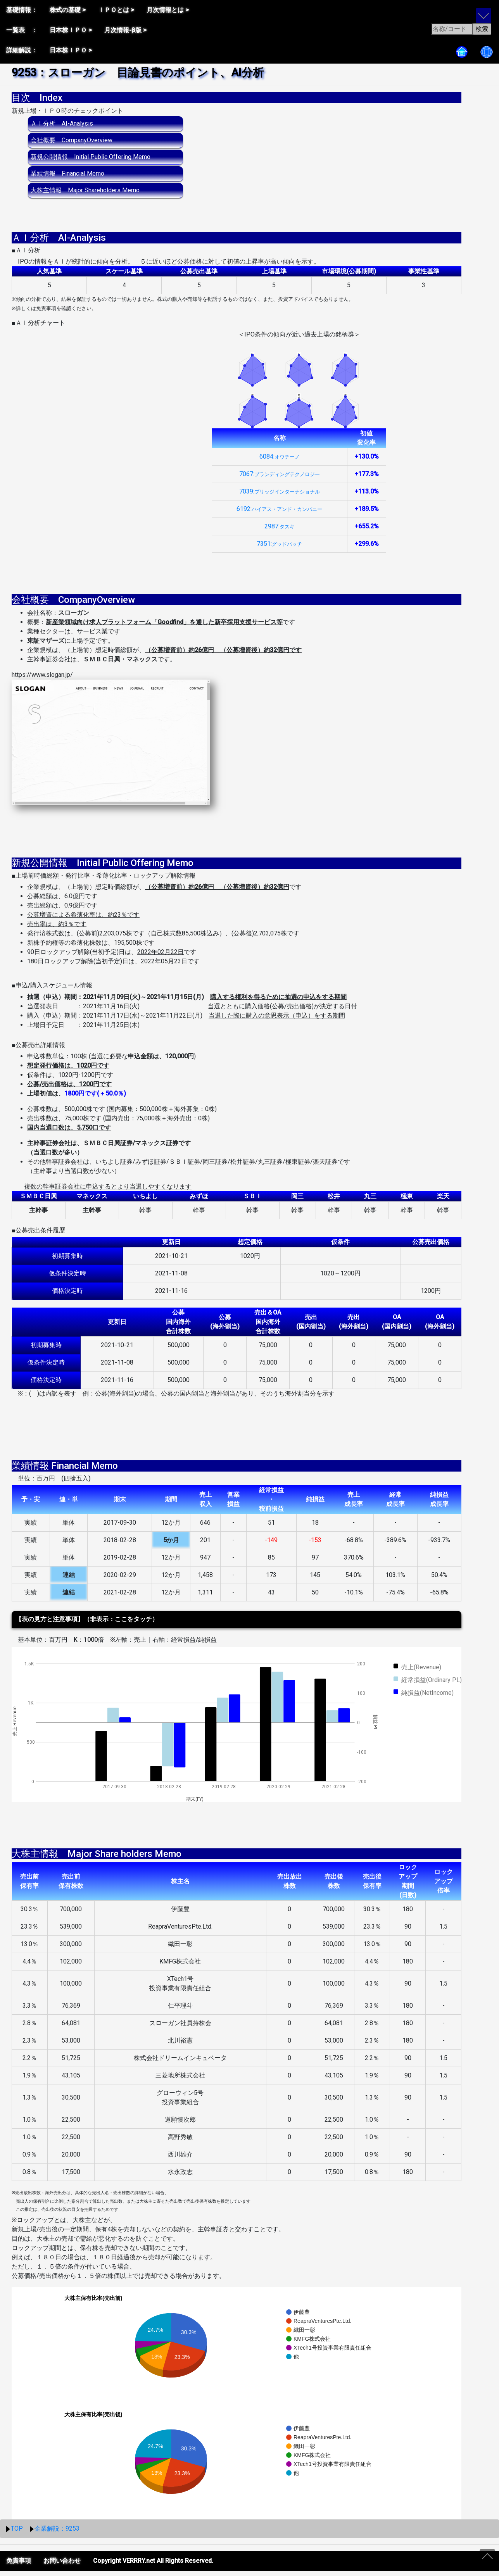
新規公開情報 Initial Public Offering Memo (90, 156)
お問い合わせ (62, 2565)
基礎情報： (21, 10)
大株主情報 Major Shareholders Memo (85, 190)
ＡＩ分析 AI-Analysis (62, 123)
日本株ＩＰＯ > (71, 30)
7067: (279, 479)
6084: (279, 461)
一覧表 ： (21, 30)
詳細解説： (21, 50)
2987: (279, 531)
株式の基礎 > (68, 10)
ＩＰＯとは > (116, 10)
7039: (279, 496)
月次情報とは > (168, 10)
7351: (279, 548)
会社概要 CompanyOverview (71, 140)
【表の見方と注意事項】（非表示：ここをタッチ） (87, 1624)
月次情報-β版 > (125, 30)
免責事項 (18, 2565)
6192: (279, 514)
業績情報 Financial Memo (67, 173)
